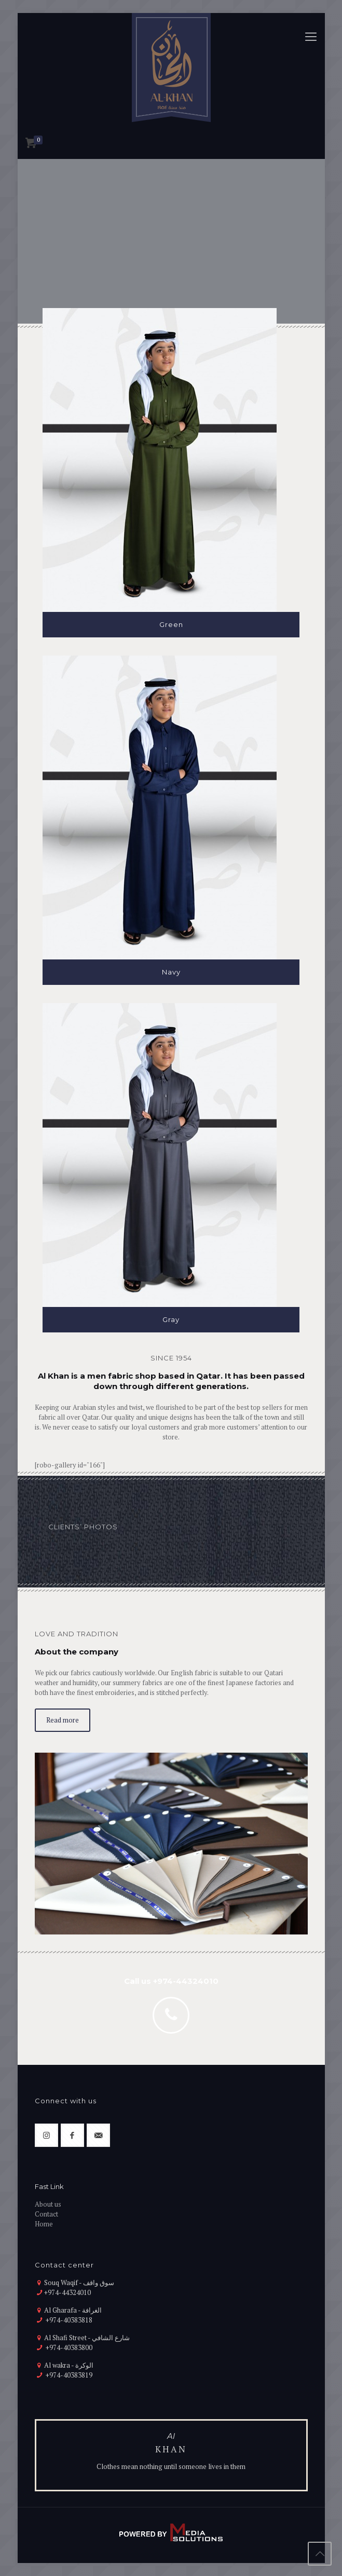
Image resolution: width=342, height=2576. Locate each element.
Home (44, 2223)
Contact (46, 2214)
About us (48, 2204)
